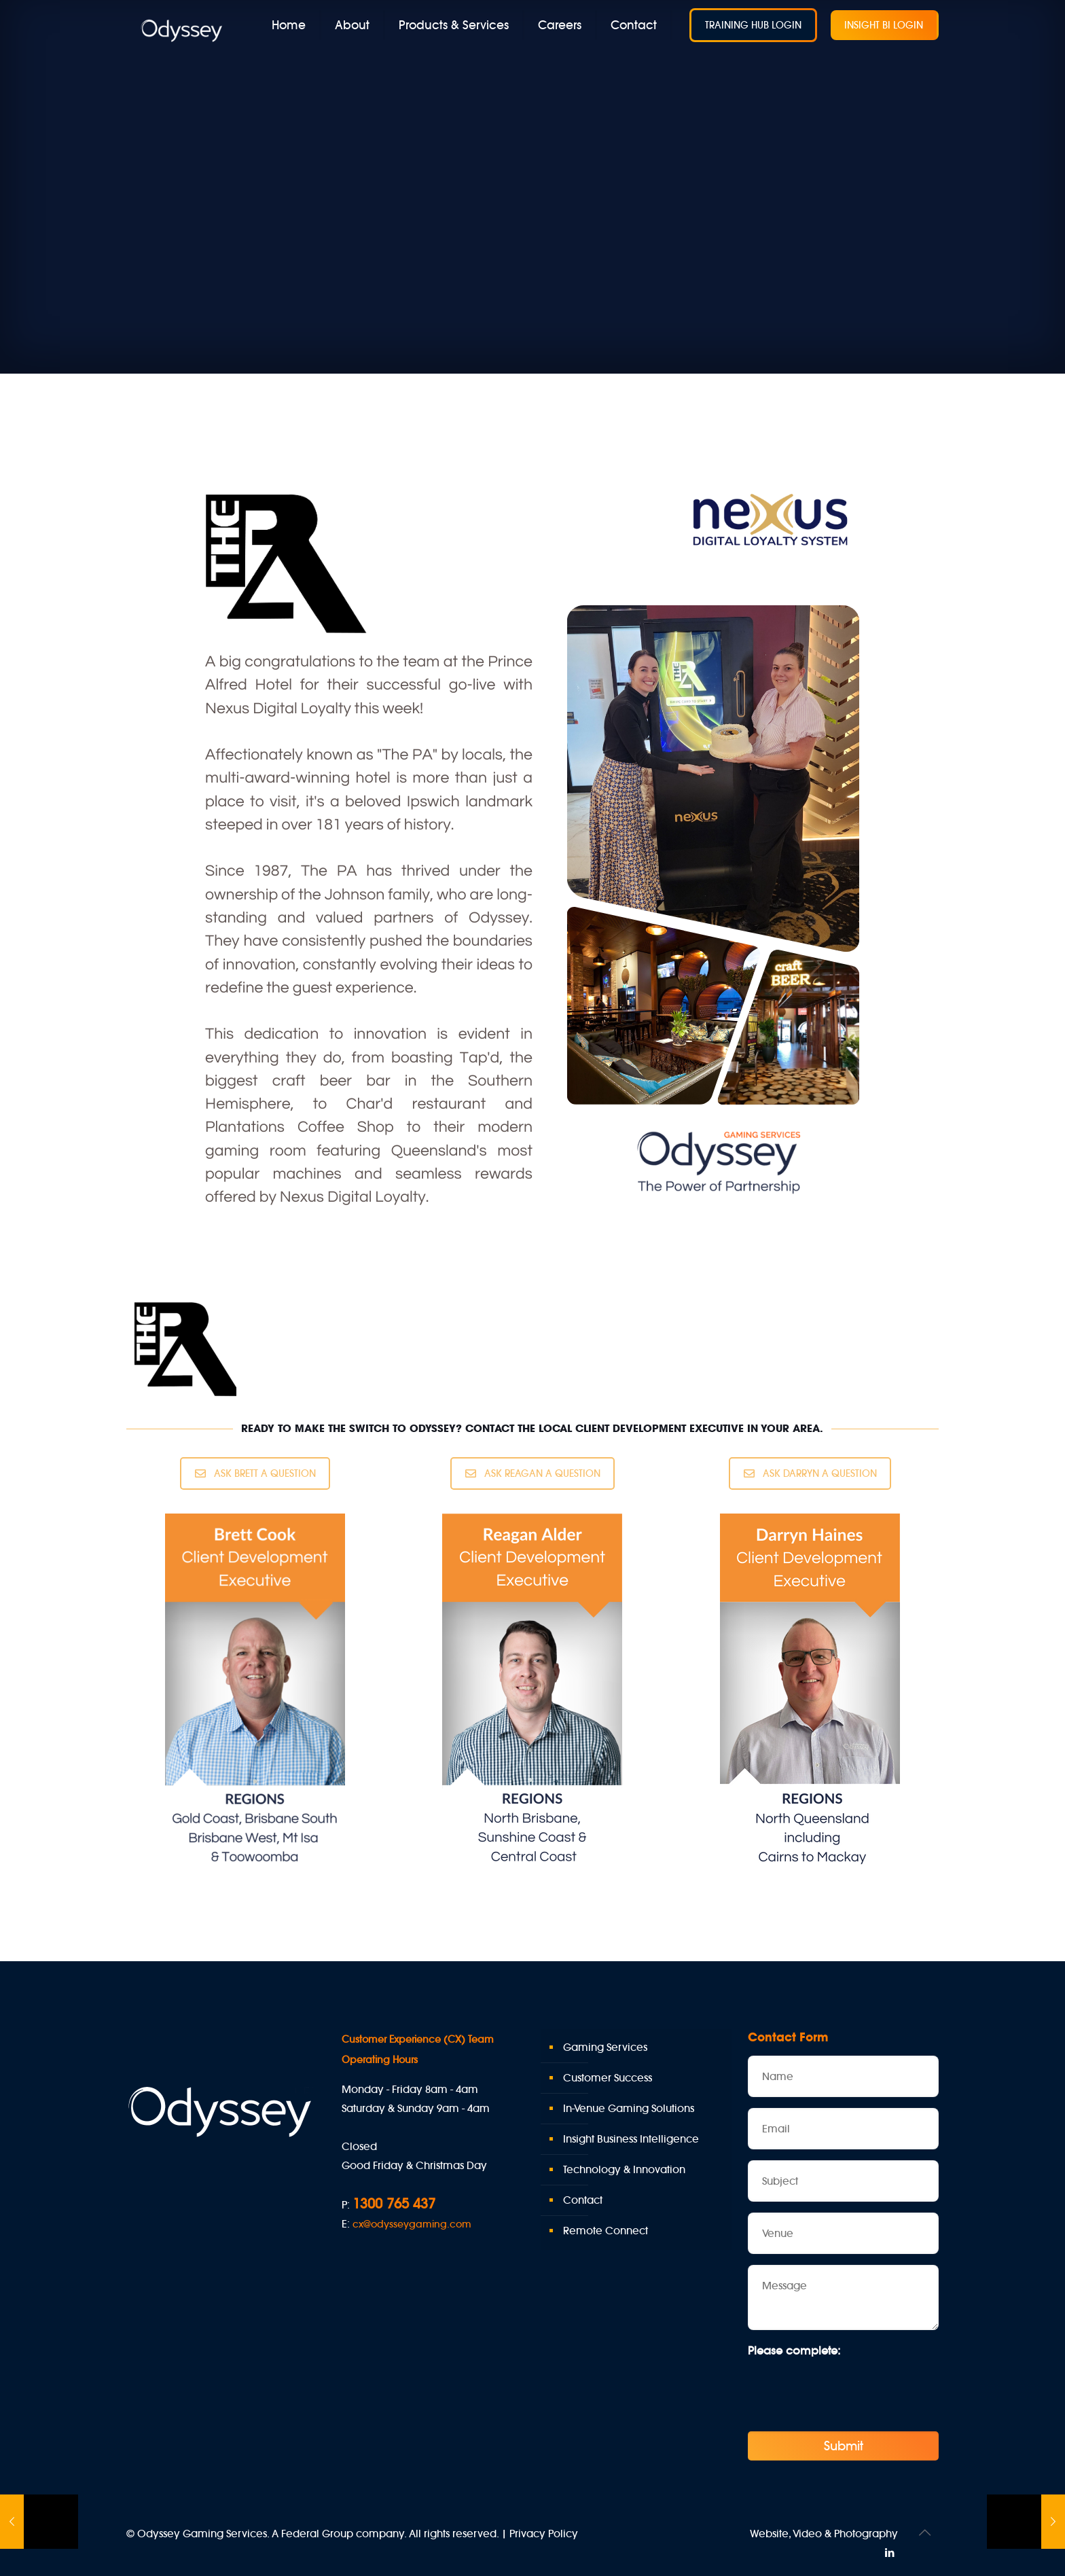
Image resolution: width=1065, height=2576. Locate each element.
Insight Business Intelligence (631, 2138)
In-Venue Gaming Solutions (628, 2108)
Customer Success (607, 2077)
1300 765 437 (394, 2203)
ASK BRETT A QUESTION (255, 1473)
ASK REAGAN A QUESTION (532, 1473)
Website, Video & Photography (824, 2533)
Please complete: (794, 2350)
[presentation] (851, 2389)
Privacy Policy (543, 2533)
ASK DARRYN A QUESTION (810, 1473)
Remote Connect (605, 2230)
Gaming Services (605, 2047)
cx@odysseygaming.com (412, 2224)
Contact (582, 2200)
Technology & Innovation (624, 2169)
